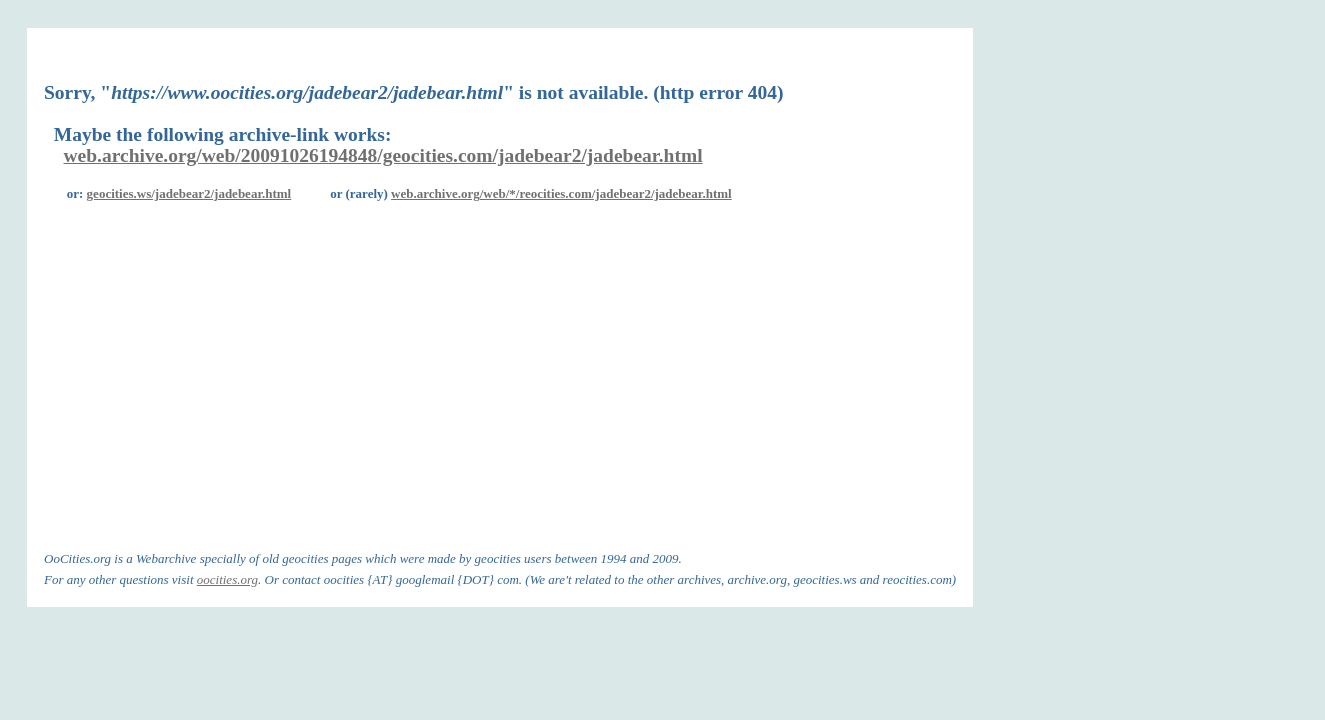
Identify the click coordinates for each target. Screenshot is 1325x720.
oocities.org (227, 579)
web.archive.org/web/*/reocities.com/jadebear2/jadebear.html (561, 193)
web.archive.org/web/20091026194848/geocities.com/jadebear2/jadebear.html (383, 155)
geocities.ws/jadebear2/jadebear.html (189, 193)
